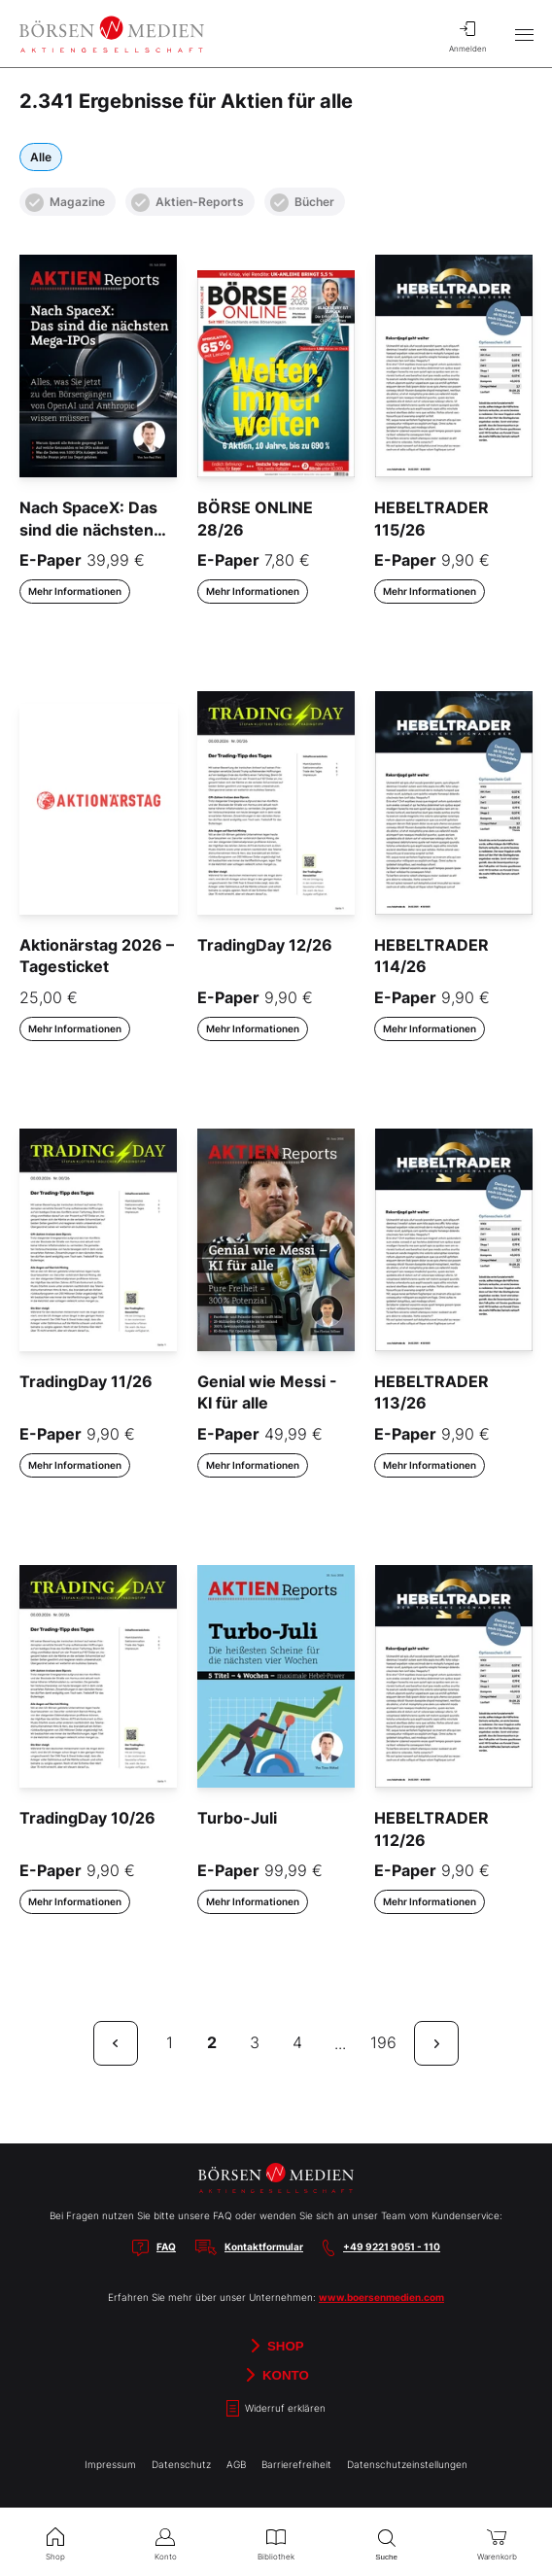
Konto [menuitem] (166, 2542)
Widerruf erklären (276, 2408)
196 (383, 2042)
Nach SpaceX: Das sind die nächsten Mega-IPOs (88, 529)
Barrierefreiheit (296, 2464)
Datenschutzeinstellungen (407, 2464)
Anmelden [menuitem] (467, 34)
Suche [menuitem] (386, 2542)
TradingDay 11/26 (86, 1381)
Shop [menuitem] (55, 2542)
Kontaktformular (263, 2246)
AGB (236, 2464)
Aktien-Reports (187, 202)
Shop (275, 2345)
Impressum (110, 2464)
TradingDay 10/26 (87, 1818)
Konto (276, 2375)
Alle (41, 157)
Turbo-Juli (237, 1818)
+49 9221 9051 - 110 (391, 2246)
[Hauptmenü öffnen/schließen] (524, 34)
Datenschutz (181, 2464)
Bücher (302, 202)
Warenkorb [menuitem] (496, 2542)
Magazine (65, 202)
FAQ (166, 2246)
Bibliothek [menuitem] (276, 2542)
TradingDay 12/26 (264, 945)
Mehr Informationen (74, 591)
